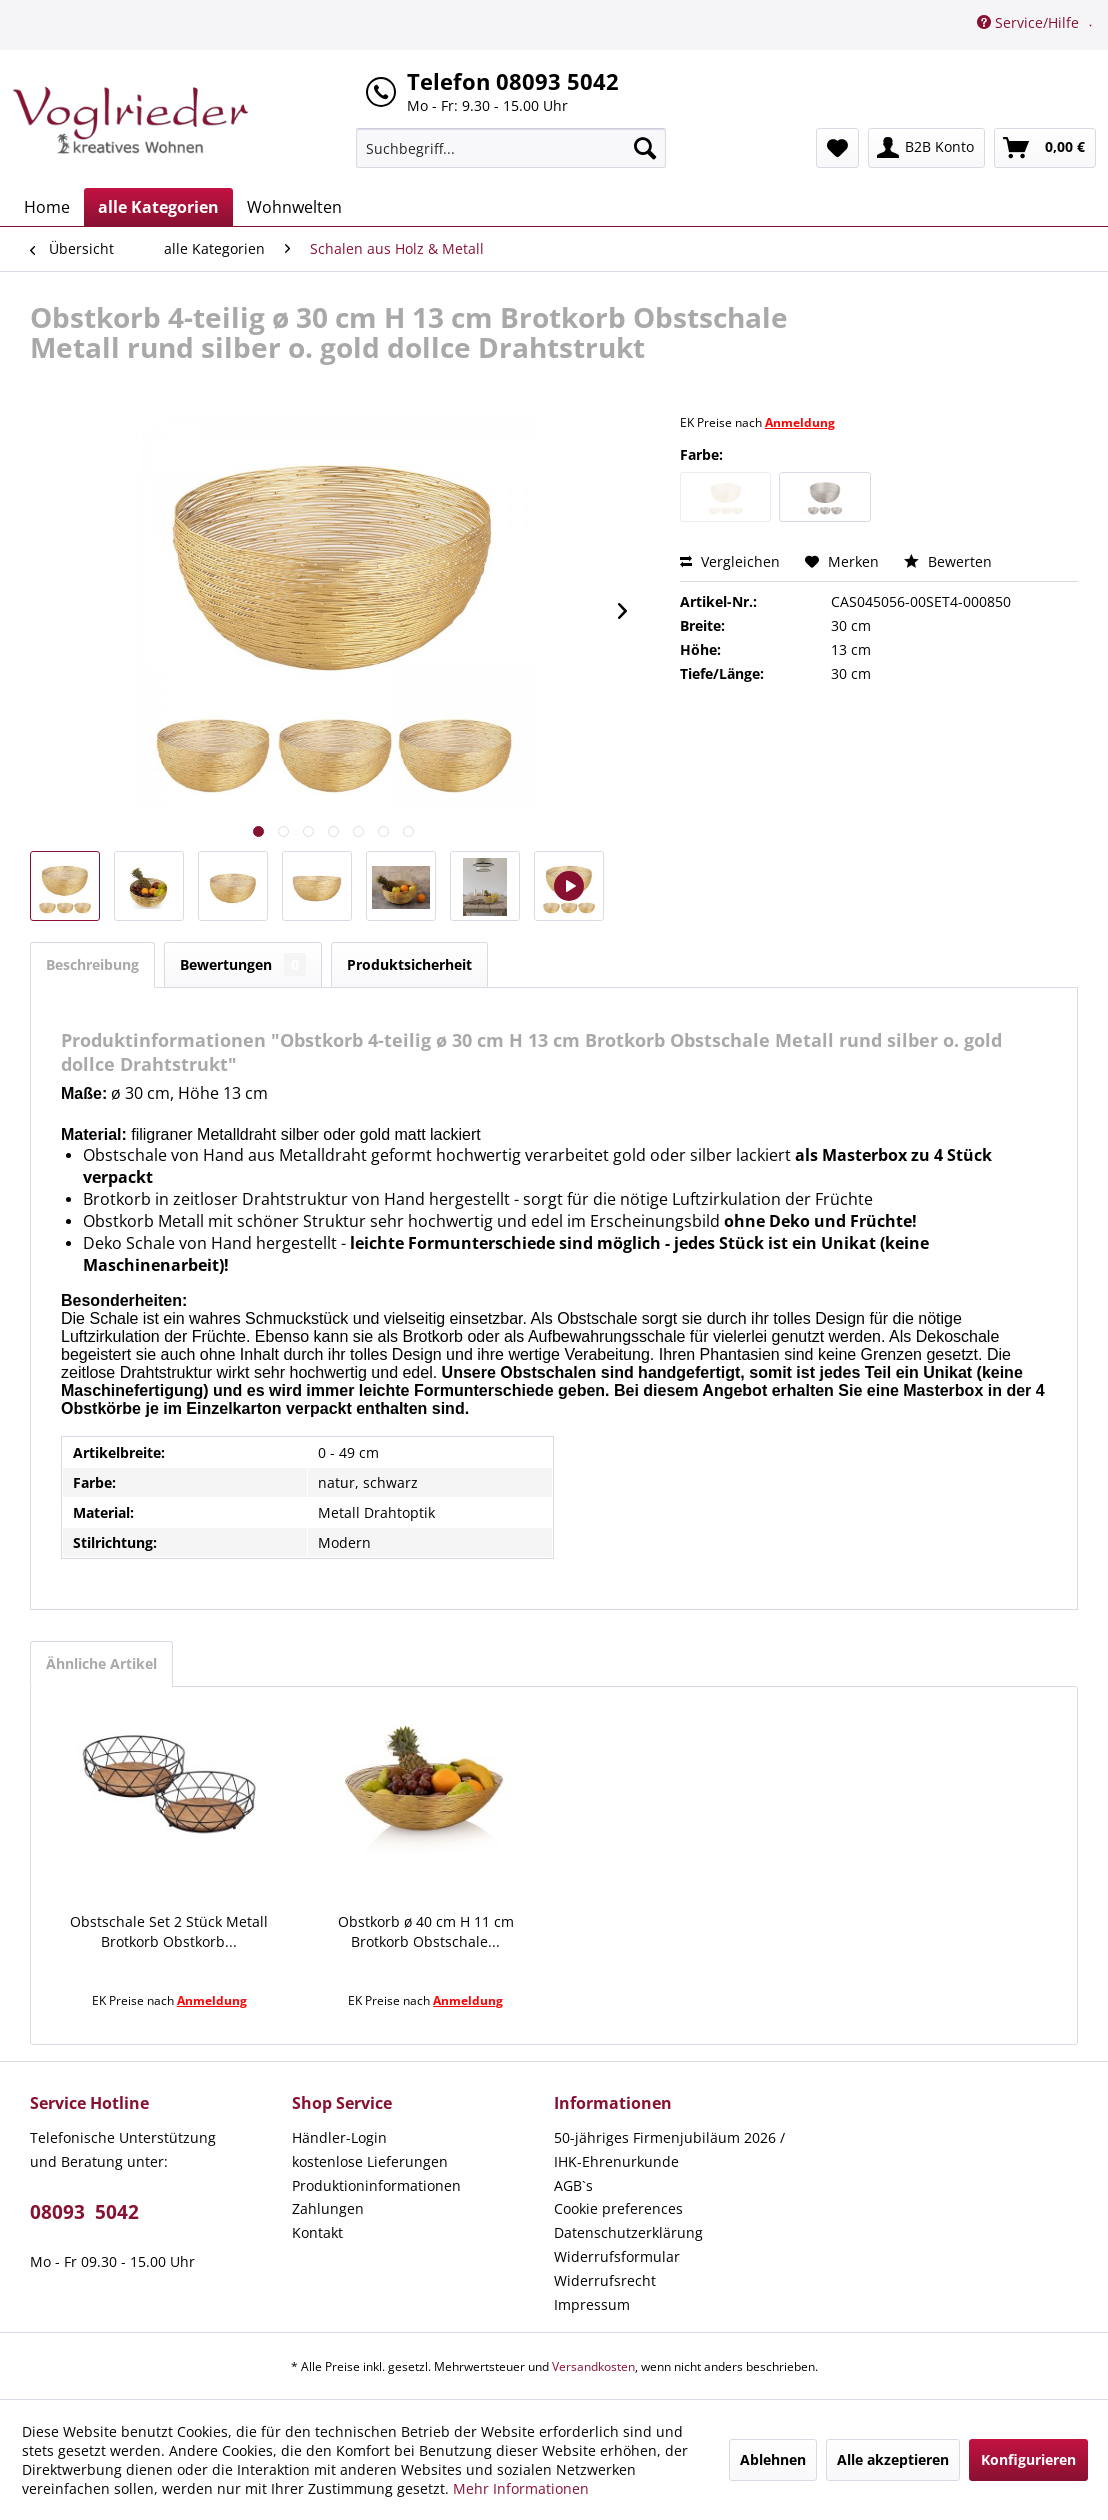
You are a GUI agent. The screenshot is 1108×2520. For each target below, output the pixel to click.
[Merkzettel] (837, 148)
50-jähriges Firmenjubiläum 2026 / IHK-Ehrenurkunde (669, 2149)
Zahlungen (328, 2208)
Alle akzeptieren (893, 2459)
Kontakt (317, 2232)
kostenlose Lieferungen (370, 2161)
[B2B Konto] (926, 148)
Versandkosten (593, 2366)
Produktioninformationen (376, 2185)
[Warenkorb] (1045, 148)
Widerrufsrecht (605, 2280)
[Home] (47, 207)
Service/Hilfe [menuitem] (1030, 22)
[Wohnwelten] (294, 207)
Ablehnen (773, 2459)
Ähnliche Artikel (101, 1663)
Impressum (592, 2304)
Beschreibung (92, 964)
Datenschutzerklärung (628, 2232)
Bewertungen (243, 964)
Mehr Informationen (521, 2488)
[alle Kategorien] (158, 207)
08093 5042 (84, 2212)
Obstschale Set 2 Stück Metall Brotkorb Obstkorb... (169, 1931)
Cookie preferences (618, 2208)
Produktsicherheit (409, 964)
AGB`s (573, 2185)
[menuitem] (511, 148)
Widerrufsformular (617, 2256)
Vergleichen (730, 561)
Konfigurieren (1028, 2459)
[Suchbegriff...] (511, 148)
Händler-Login (339, 2137)
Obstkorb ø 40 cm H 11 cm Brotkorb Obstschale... (426, 1931)
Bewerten (948, 561)
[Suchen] (645, 148)
